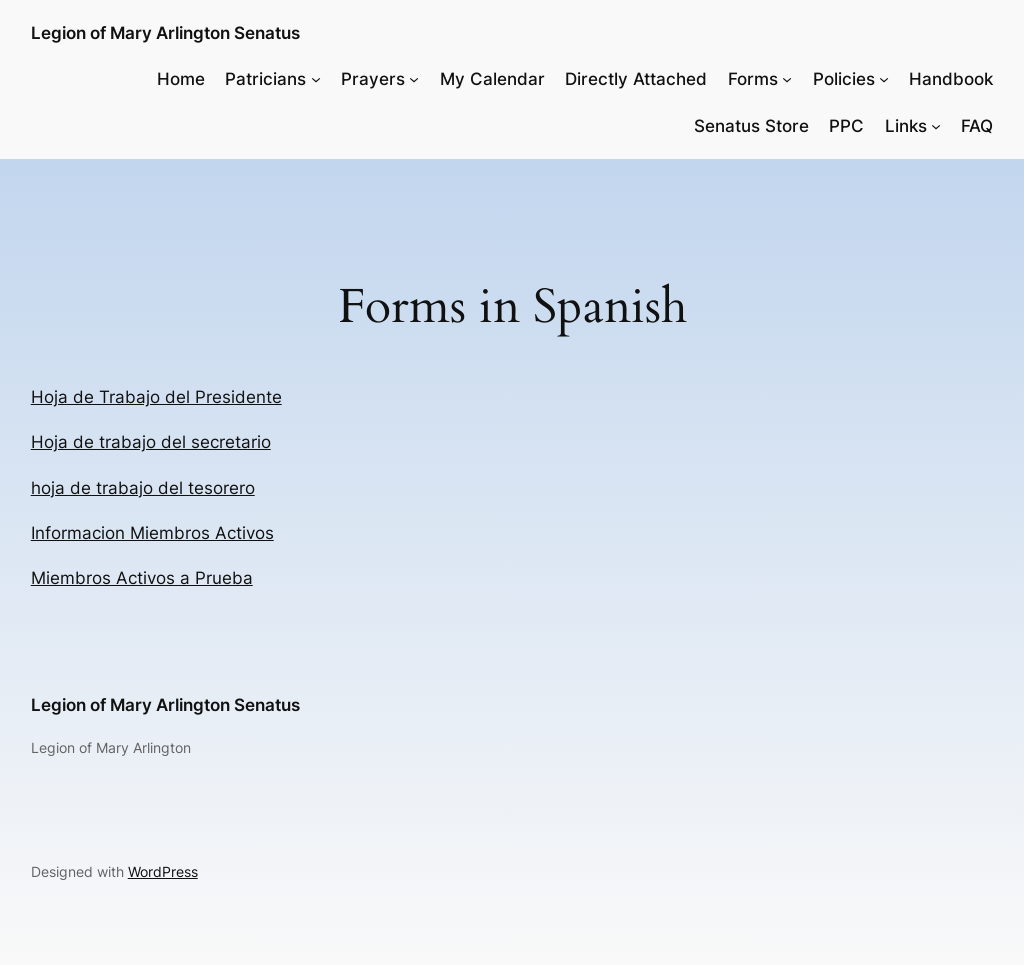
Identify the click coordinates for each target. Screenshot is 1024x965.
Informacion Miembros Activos (152, 533)
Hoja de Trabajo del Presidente (156, 397)
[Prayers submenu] (414, 79)
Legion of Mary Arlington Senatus (165, 32)
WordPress (163, 871)
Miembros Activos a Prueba (142, 578)
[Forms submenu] (787, 79)
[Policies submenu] (884, 79)
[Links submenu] (936, 126)
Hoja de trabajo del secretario (151, 442)
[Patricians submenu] (316, 79)
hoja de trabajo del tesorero (143, 488)
